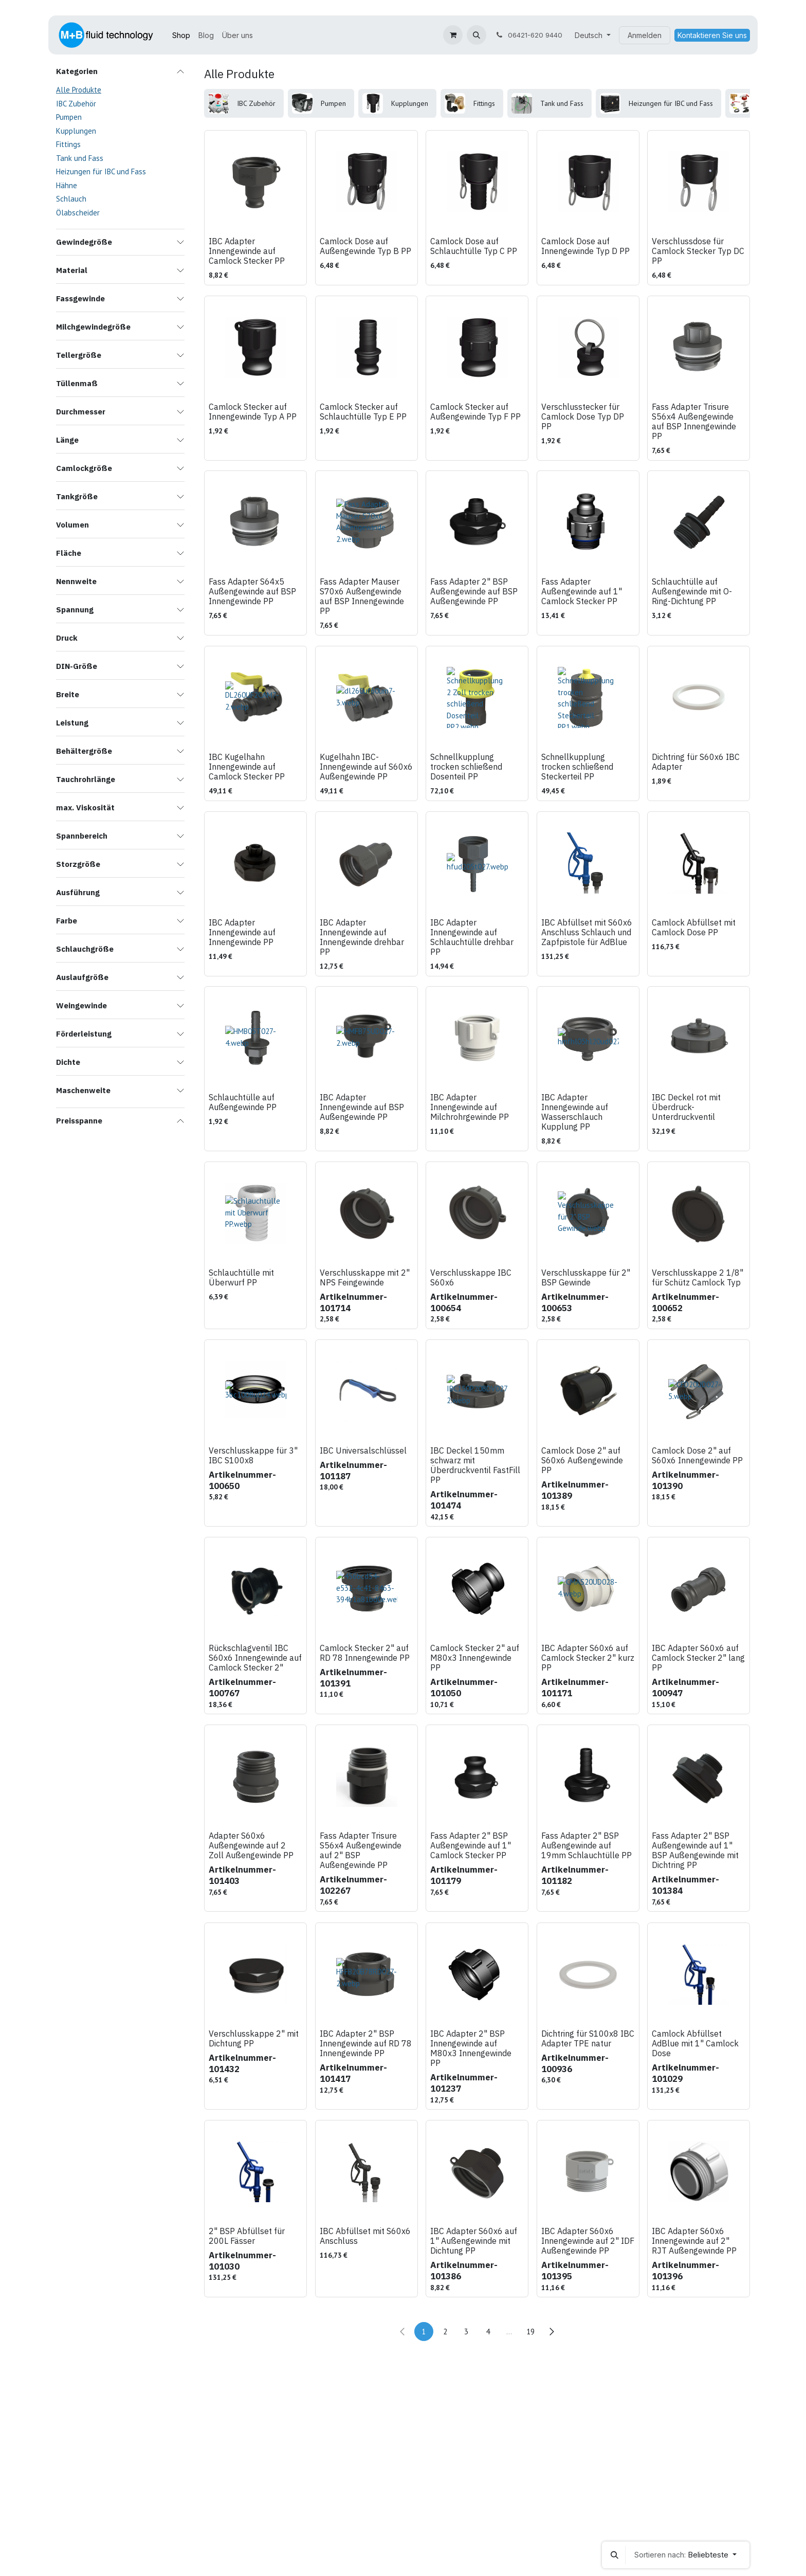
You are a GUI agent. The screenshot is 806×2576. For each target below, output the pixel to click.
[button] (476, 35)
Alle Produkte (78, 90)
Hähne (66, 185)
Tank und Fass (79, 158)
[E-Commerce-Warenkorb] (453, 35)
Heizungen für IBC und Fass (101, 171)
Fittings (68, 144)
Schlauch (71, 199)
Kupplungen (76, 131)
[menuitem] (181, 35)
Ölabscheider (78, 212)
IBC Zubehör (76, 103)
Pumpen (69, 117)
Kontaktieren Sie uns (712, 35)
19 (530, 2331)
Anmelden (645, 35)
